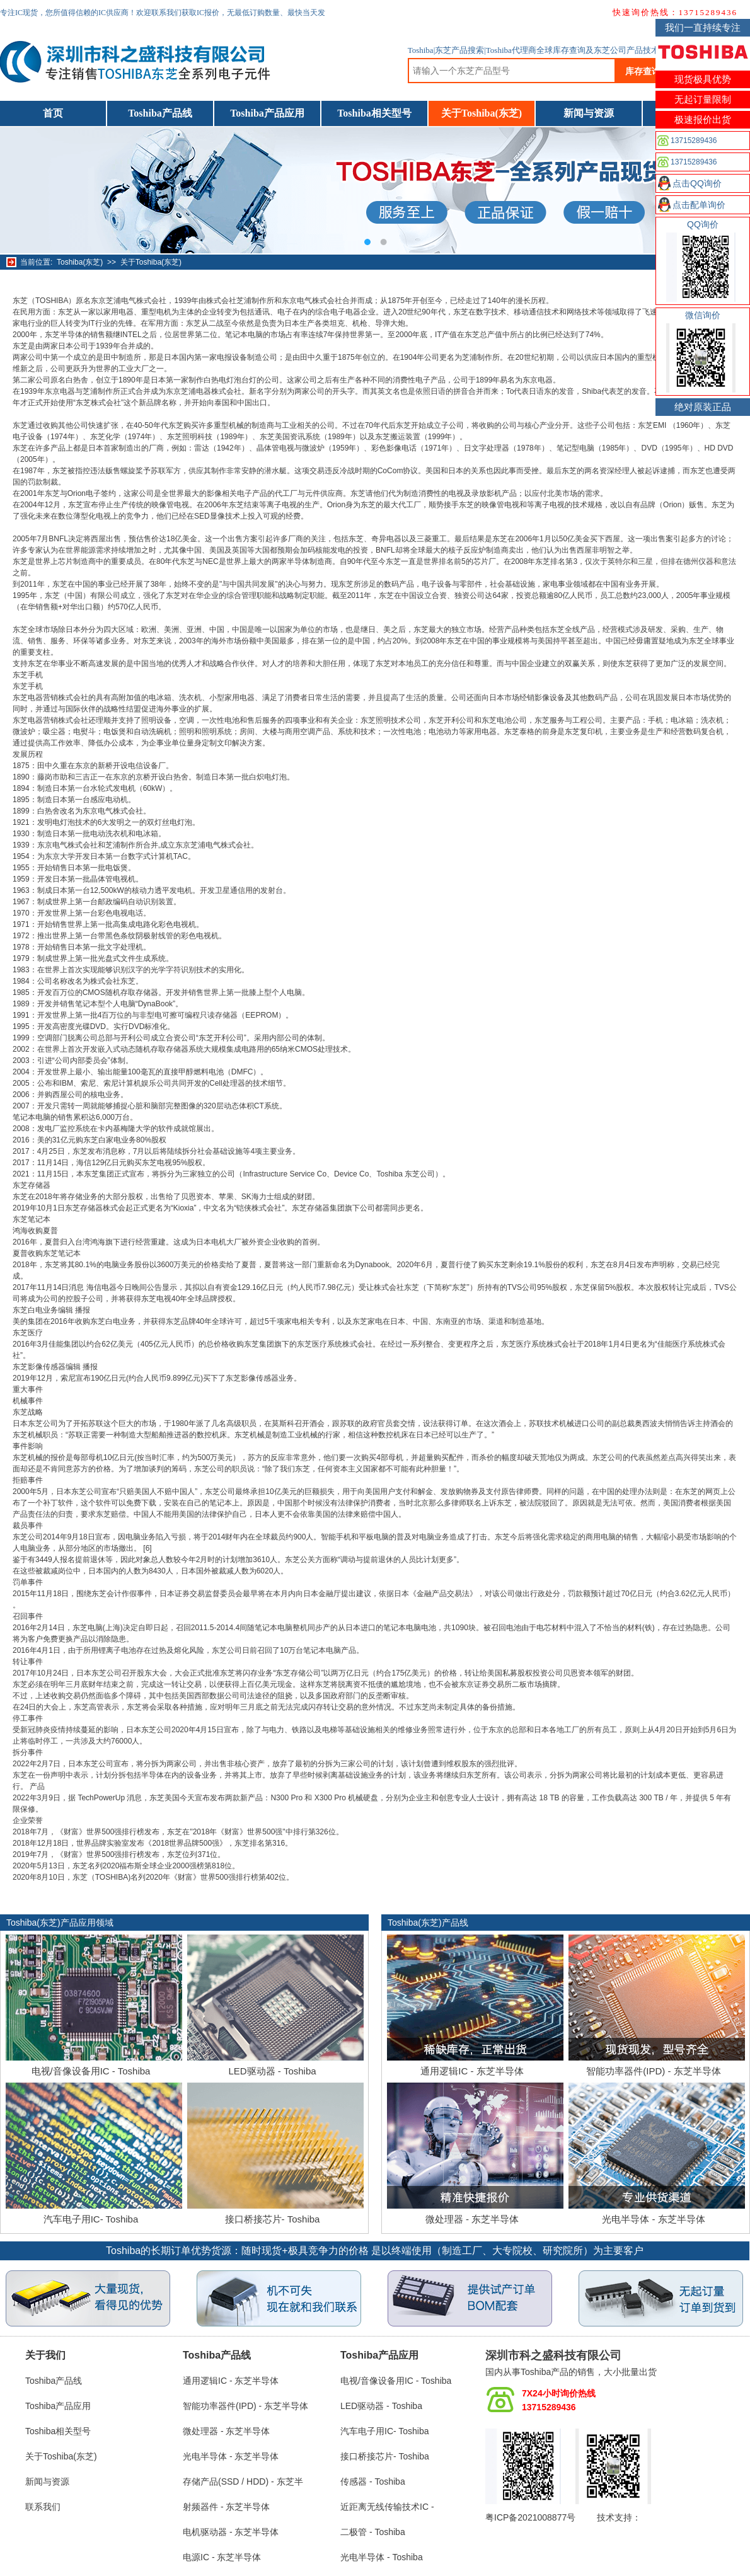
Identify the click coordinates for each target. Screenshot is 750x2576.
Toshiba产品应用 (267, 113)
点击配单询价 (698, 205)
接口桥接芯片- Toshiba (272, 2219)
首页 (53, 113)
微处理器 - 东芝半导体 (472, 2219)
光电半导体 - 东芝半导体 (653, 2219)
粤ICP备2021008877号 (530, 2517)
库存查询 (643, 71)
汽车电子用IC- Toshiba (91, 2219)
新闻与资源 (588, 113)
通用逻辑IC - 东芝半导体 (471, 2071)
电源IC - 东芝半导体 (222, 2557)
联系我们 (43, 2507)
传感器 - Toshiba (372, 2481)
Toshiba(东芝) (80, 262)
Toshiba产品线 (160, 113)
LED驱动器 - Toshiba (272, 2071)
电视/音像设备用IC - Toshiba (91, 2071)
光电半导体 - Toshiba (381, 2557)
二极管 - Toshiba (372, 2532)
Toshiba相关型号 (374, 113)
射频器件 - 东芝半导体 (226, 2507)
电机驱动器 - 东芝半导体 (231, 2532)
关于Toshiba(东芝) (481, 113)
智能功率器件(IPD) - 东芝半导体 (653, 2071)
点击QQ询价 (697, 183)
